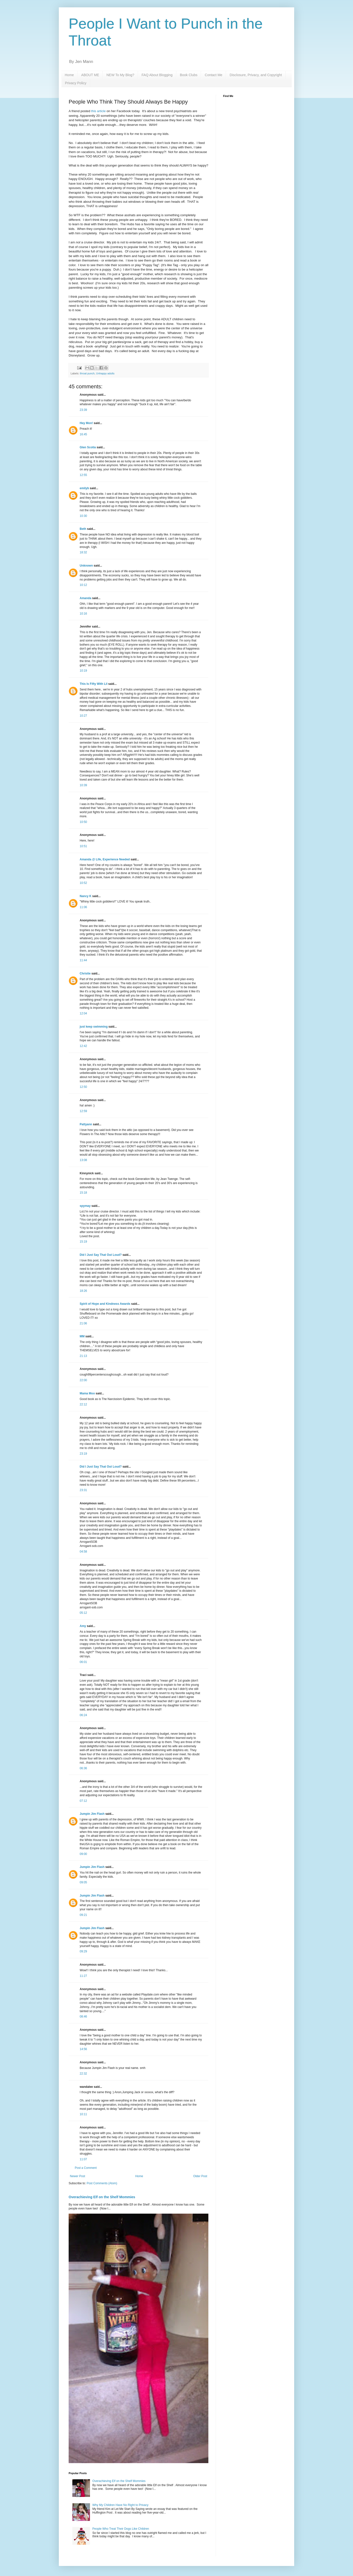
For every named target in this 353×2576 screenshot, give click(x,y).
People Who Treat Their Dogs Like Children (120, 2528)
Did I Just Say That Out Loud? (101, 1255)
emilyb (84, 488)
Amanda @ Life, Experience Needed (105, 859)
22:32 (83, 2073)
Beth (83, 529)
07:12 (83, 1801)
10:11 (83, 2114)
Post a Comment (86, 2168)
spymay (85, 1206)
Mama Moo (87, 1393)
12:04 (83, 1013)
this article (98, 111)
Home (69, 75)
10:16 (83, 613)
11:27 (83, 1976)
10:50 (83, 822)
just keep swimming (94, 1026)
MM (82, 1336)
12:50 (83, 1087)
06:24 (83, 1715)
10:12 (83, 585)
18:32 (83, 552)
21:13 (83, 1356)
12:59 (83, 1111)
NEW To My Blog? (120, 75)
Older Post (200, 2176)
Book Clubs (189, 75)
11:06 (83, 907)
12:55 (83, 475)
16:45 (83, 434)
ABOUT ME (90, 75)
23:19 (83, 1453)
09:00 (83, 1854)
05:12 (83, 1612)
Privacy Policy (75, 83)
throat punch (87, 373)
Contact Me (213, 75)
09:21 (83, 1915)
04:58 (83, 1551)
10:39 (83, 785)
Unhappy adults (105, 373)
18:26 (83, 1291)
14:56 (83, 2049)
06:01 (83, 1662)
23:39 (83, 410)
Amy (83, 1626)
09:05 (83, 1882)
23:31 (83, 1490)
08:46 (83, 2016)
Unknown (86, 565)
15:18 (83, 1192)
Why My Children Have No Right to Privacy (120, 2505)
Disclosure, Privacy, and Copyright (256, 75)
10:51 (83, 846)
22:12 (83, 1404)
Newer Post (77, 2176)
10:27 (83, 715)
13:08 (83, 1160)
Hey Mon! (86, 423)
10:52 (83, 883)
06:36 (83, 1768)
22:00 (83, 1380)
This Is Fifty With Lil (93, 684)
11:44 (83, 960)
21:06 (83, 1323)
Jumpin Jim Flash (92, 1814)
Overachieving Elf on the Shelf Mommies (102, 2197)
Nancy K (85, 896)
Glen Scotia (88, 447)
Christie (85, 973)
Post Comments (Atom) (102, 2183)
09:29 (83, 1951)
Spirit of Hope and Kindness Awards (105, 1304)
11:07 (83, 2159)
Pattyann (86, 1124)
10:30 (83, 516)
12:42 (83, 1046)
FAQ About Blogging (157, 75)
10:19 (83, 670)
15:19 (83, 1241)
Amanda (85, 598)
